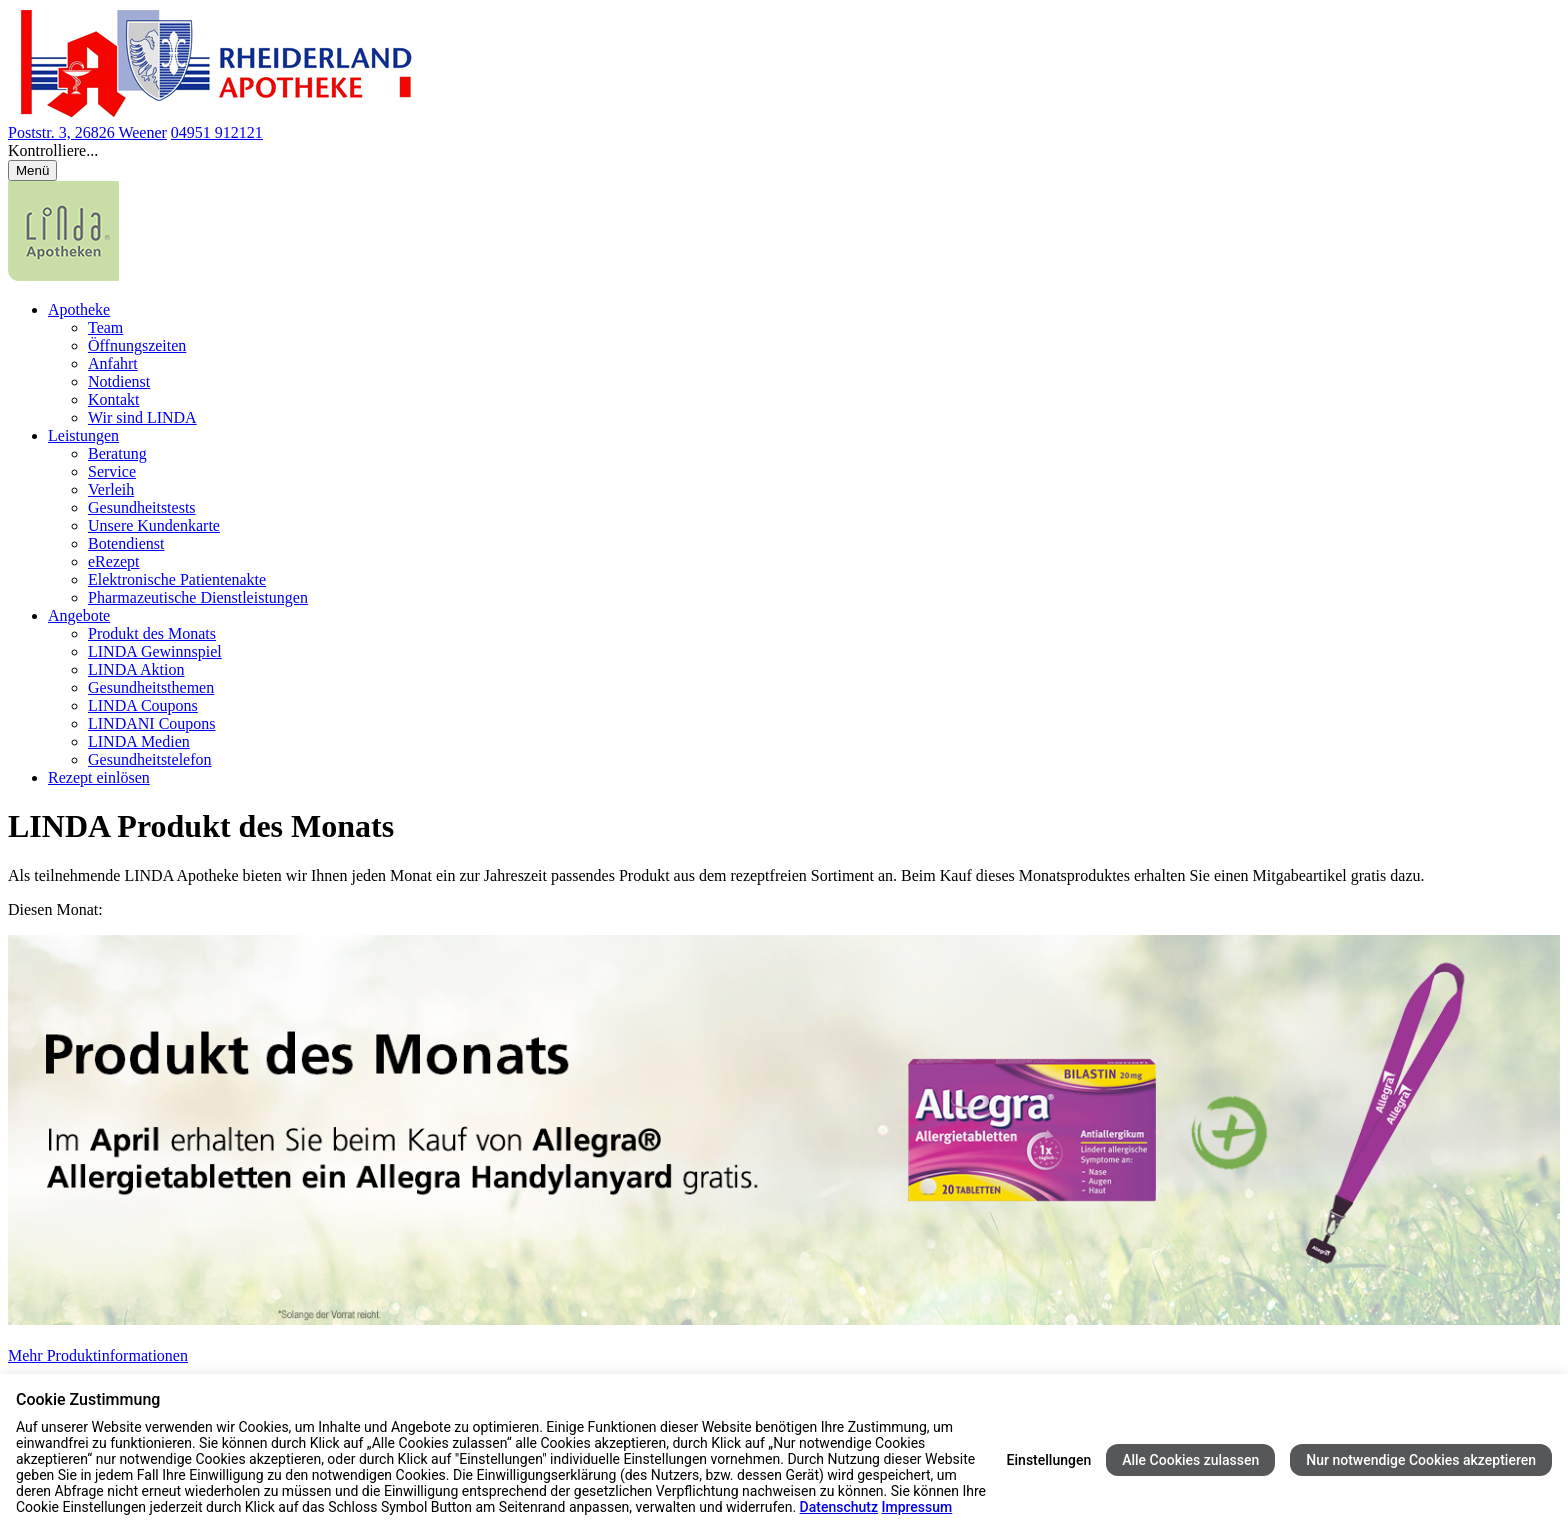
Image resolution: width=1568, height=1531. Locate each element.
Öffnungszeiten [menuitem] (137, 345)
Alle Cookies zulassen (1190, 1460)
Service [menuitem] (112, 471)
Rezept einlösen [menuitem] (99, 777)
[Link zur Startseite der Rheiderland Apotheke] (211, 114)
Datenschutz (839, 1507)
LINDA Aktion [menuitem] (136, 669)
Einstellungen (1049, 1460)
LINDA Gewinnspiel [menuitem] (155, 651)
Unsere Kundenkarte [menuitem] (154, 525)
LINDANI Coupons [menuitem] (152, 723)
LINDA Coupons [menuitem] (143, 705)
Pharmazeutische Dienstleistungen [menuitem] (198, 597)
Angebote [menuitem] (79, 615)
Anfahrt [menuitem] (113, 363)
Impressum (916, 1507)
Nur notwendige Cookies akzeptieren (1421, 1460)
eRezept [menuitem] (114, 561)
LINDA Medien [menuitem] (139, 741)
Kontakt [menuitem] (114, 399)
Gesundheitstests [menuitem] (142, 507)
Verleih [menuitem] (111, 489)
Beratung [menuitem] (117, 453)
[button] (784, 151)
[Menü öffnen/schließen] (32, 170)
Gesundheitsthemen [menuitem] (151, 687)
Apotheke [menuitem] (79, 309)
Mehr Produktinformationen (98, 1355)
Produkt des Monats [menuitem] (152, 633)
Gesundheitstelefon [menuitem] (150, 759)
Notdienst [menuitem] (119, 381)
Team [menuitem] (105, 327)
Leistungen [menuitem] (83, 435)
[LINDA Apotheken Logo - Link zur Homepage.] (63, 275)
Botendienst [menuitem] (126, 543)
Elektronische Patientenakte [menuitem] (177, 579)
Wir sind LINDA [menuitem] (142, 417)
